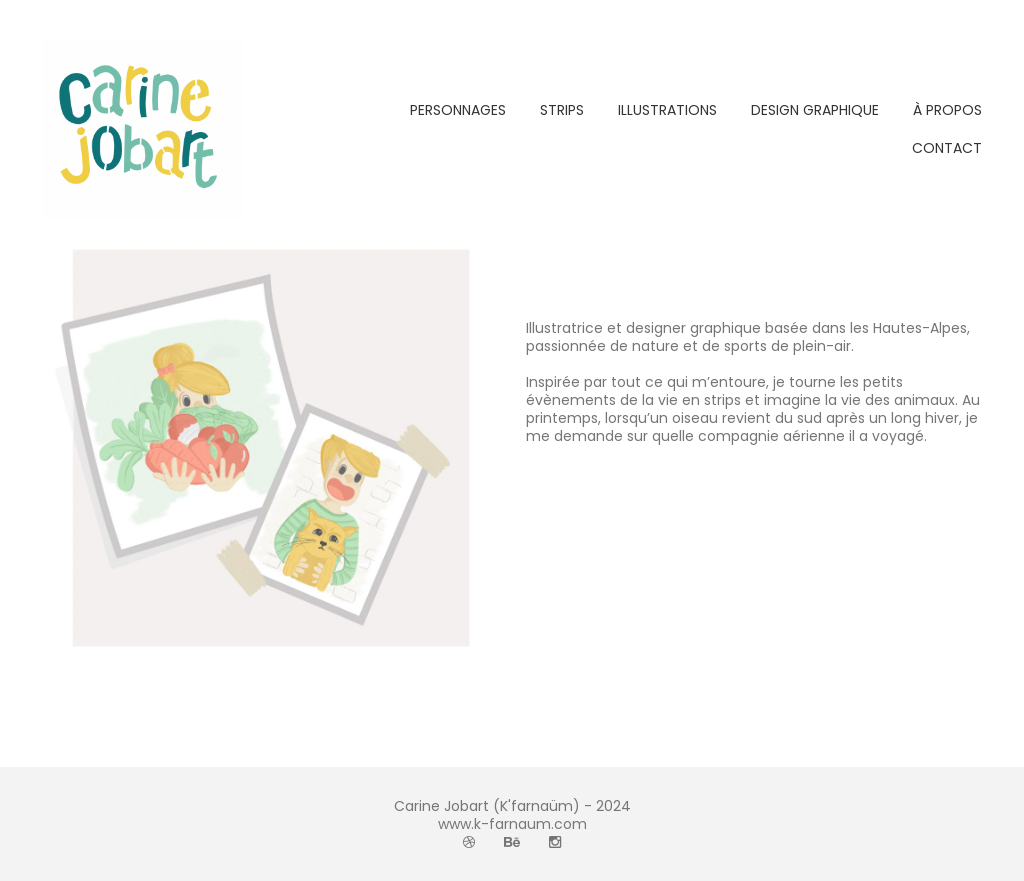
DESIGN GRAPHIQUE (815, 110)
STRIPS (562, 110)
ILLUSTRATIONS (667, 110)
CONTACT (947, 148)
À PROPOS (947, 110)
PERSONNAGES (458, 110)
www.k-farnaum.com (512, 824)
